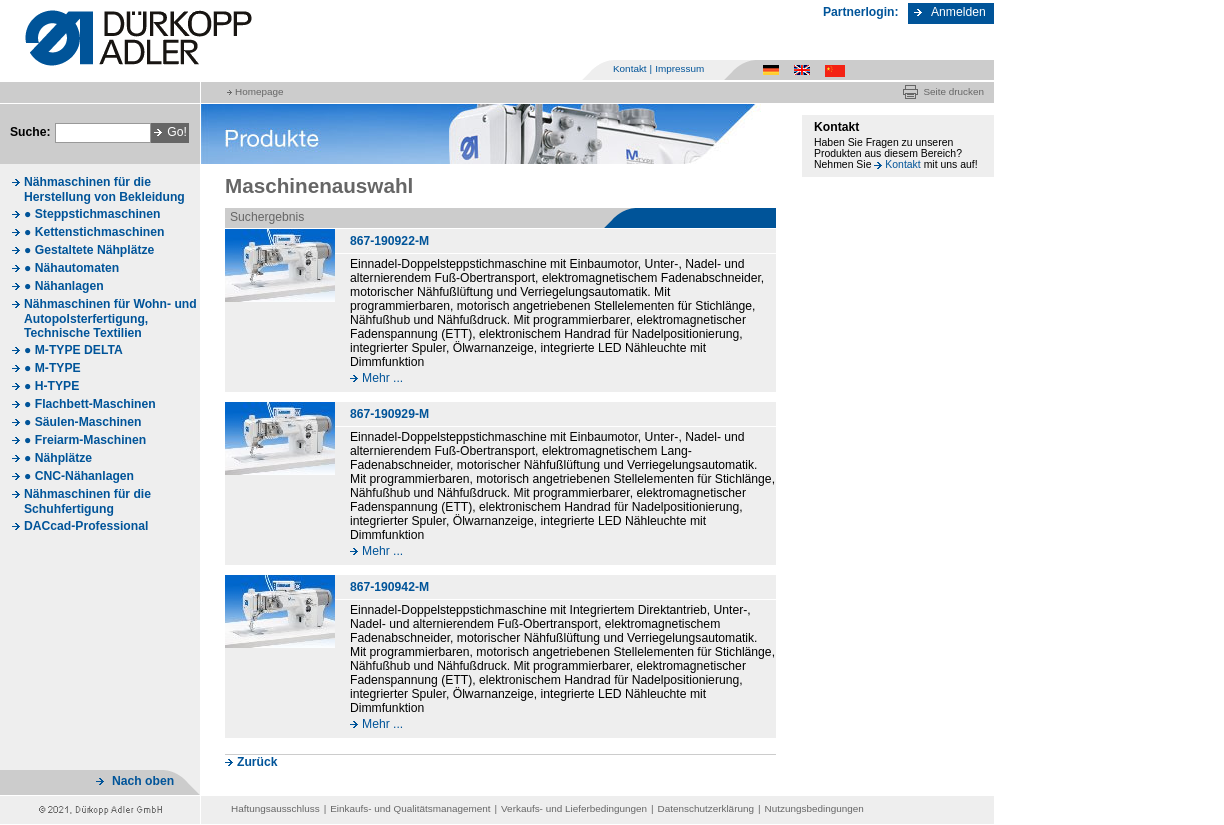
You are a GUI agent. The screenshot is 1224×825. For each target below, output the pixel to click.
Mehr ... (382, 378)
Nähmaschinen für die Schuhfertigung (87, 501)
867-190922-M (389, 241)
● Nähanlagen (64, 286)
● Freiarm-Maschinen (85, 440)
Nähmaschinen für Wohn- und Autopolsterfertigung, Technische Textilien (110, 318)
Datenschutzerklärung (706, 808)
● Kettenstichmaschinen (94, 232)
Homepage (259, 91)
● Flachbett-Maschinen (90, 404)
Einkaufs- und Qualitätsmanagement (410, 808)
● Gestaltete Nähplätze (89, 250)
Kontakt (630, 68)
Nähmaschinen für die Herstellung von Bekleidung (104, 189)
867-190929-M (389, 414)
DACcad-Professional (86, 526)
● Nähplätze (58, 458)
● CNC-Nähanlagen (79, 476)
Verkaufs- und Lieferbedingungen (574, 808)
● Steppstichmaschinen (92, 214)
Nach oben (143, 781)
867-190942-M (389, 587)
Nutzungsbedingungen (814, 808)
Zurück (257, 762)
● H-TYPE (51, 386)
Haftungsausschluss (275, 808)
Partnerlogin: (861, 12)
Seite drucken (953, 91)
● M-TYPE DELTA (73, 350)
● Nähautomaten (71, 268)
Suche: (30, 132)
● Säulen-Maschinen (82, 422)
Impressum (679, 68)
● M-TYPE (52, 368)
